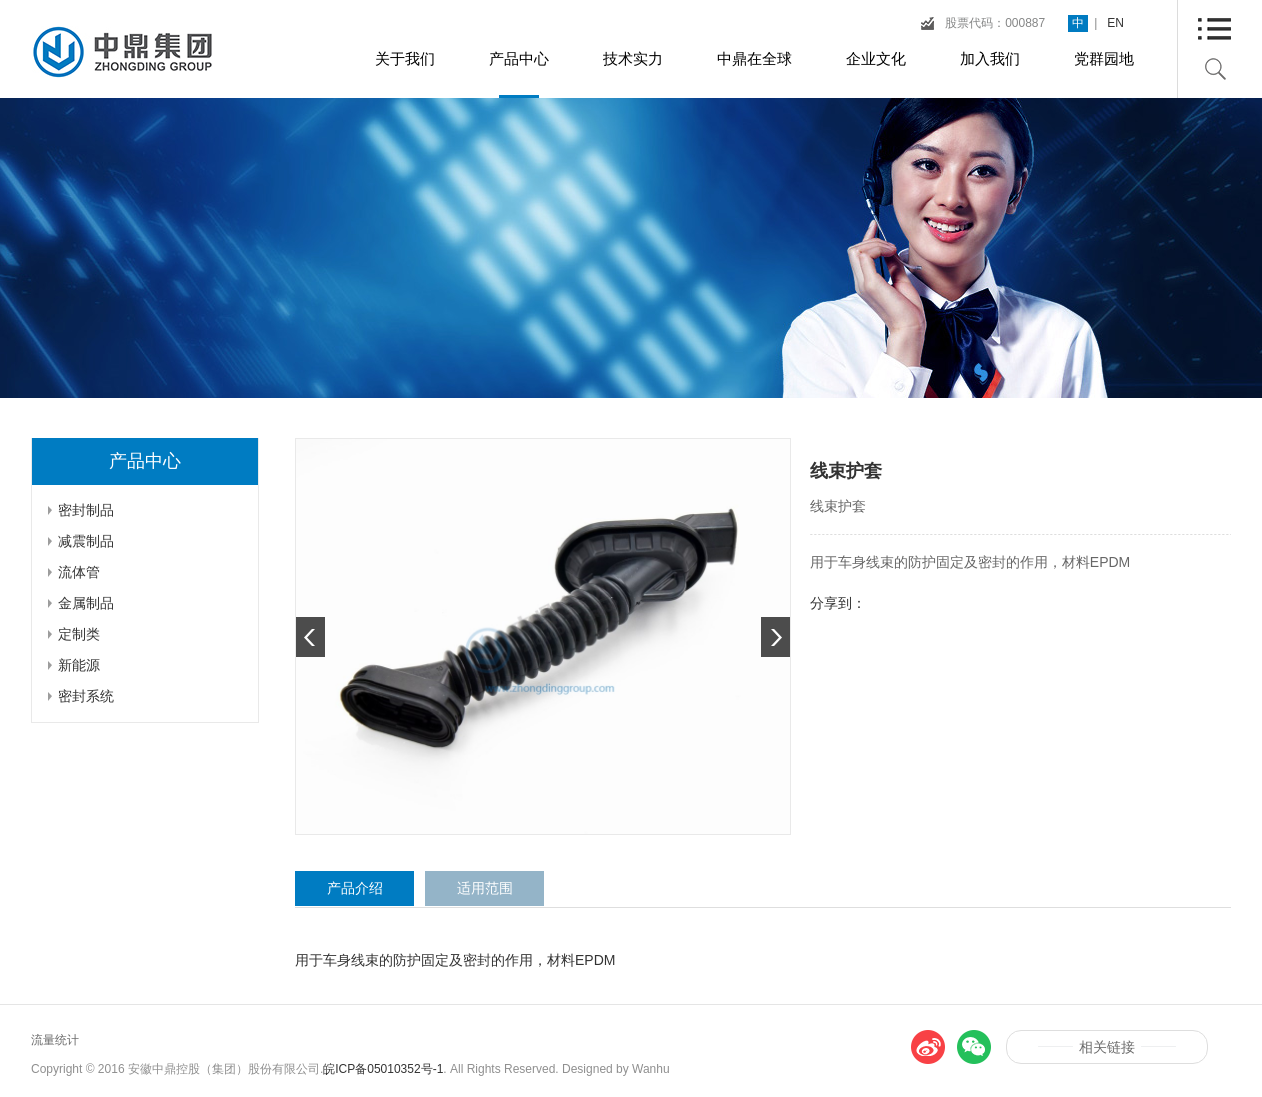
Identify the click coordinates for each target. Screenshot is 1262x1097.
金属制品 (86, 603)
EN (1115, 23)
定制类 (79, 634)
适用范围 (485, 888)
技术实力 (633, 58)
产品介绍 (355, 888)
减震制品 (86, 541)
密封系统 (86, 696)
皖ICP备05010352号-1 (383, 1069)
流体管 (79, 572)
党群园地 (1104, 58)
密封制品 (86, 510)
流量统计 (55, 1040)
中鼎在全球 (754, 58)
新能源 (79, 665)
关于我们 (405, 58)
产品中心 (519, 58)
